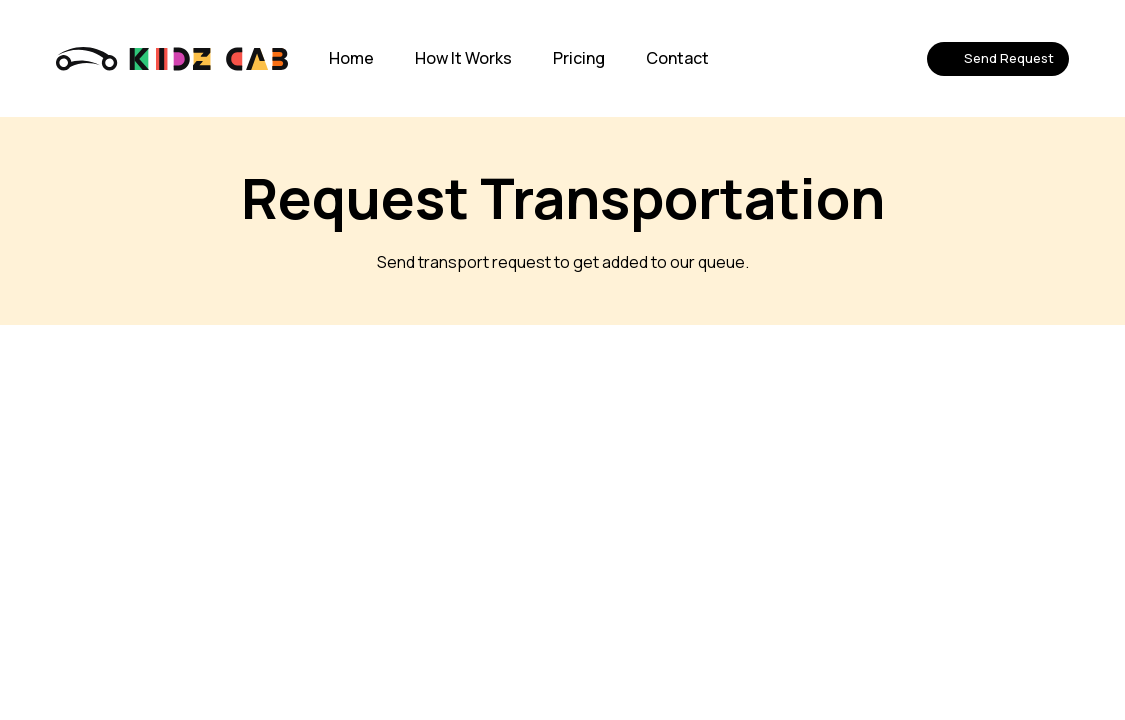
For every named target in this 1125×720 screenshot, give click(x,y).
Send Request (998, 58)
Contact (677, 58)
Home (351, 58)
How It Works (463, 58)
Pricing (579, 58)
